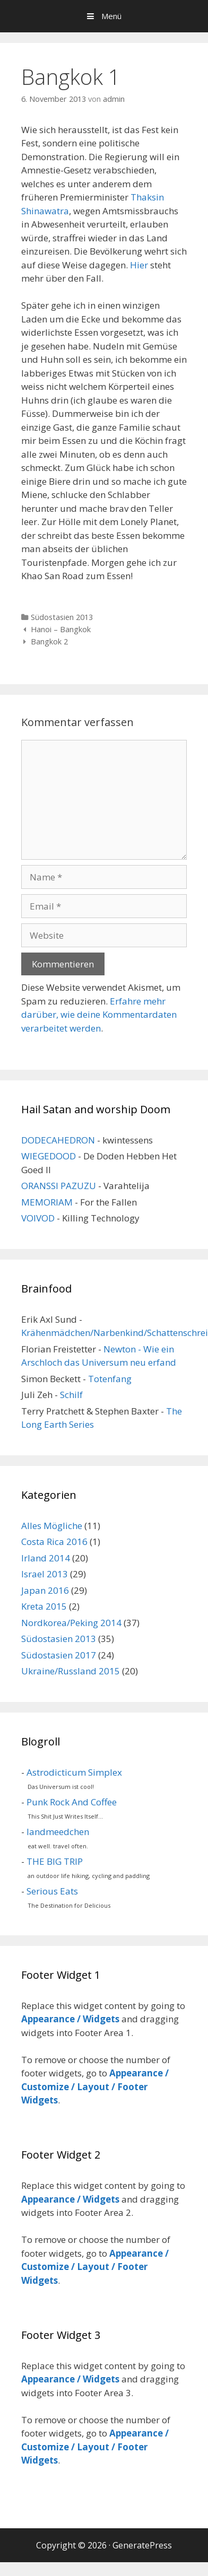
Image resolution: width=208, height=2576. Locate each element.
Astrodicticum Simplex (74, 1772)
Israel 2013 (44, 1574)
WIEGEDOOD (48, 1156)
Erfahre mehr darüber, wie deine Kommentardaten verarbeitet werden (99, 1014)
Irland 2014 (45, 1558)
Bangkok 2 (49, 641)
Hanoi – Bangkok (61, 629)
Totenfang (110, 1379)
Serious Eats (52, 1891)
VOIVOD (38, 1218)
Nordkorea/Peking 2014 (71, 1623)
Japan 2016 (45, 1590)
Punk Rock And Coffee (72, 1802)
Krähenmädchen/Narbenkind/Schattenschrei (114, 1332)
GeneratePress (142, 2545)
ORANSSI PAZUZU (58, 1186)
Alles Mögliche (51, 1526)
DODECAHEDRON (58, 1140)
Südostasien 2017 (58, 1655)
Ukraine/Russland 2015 (70, 1671)
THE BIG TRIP (55, 1861)
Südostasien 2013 (62, 617)
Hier (139, 265)
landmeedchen (58, 1832)
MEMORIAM (47, 1202)
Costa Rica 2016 (54, 1541)
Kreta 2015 (44, 1606)
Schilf (71, 1395)
